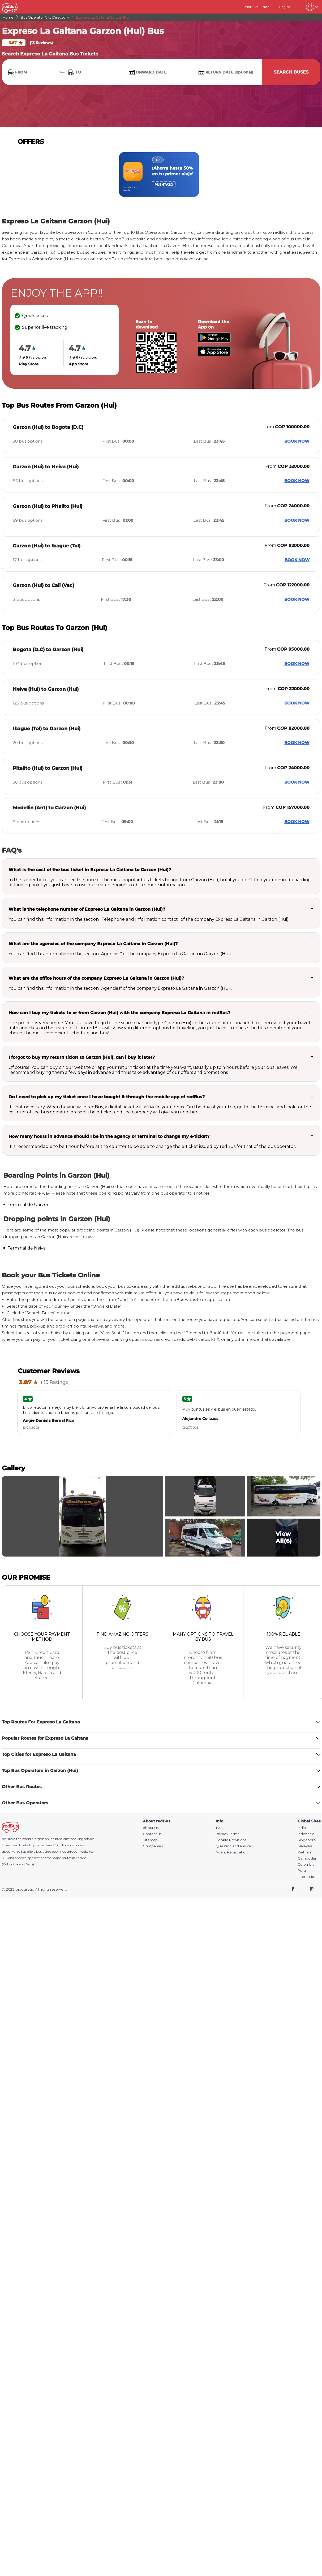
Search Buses (291, 72)
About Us (150, 1828)
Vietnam (305, 1852)
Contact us (152, 1834)
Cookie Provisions (231, 1840)
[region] (161, 174)
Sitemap (150, 1840)
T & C (220, 1828)
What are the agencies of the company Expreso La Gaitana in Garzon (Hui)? (93, 943)
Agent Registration (232, 1852)
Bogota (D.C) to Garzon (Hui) (48, 649)
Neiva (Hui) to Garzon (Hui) (46, 689)
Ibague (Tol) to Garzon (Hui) (46, 729)
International (308, 1876)
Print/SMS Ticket (256, 7)
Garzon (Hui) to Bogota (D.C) (48, 427)
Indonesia (306, 1834)
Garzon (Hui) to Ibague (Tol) (46, 546)
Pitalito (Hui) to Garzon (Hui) (47, 768)
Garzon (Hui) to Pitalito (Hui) (47, 506)
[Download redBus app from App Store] (214, 354)
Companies (153, 1846)
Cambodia (307, 1858)
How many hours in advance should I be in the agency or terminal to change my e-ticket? (108, 1136)
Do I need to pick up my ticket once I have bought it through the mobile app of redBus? (106, 1096)
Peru (302, 1870)
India (302, 1828)
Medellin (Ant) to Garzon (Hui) (49, 808)
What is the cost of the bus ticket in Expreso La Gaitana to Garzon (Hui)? (89, 869)
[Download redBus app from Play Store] (214, 341)
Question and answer (234, 1846)
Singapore (307, 1840)
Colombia (306, 1864)
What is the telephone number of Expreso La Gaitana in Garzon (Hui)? (86, 909)
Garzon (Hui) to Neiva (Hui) (46, 467)
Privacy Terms (227, 1834)
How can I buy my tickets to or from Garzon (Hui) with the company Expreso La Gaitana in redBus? (119, 1012)
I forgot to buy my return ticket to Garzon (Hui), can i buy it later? (81, 1057)
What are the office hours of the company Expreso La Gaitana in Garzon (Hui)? (96, 978)
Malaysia (305, 1846)
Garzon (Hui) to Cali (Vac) (43, 585)
